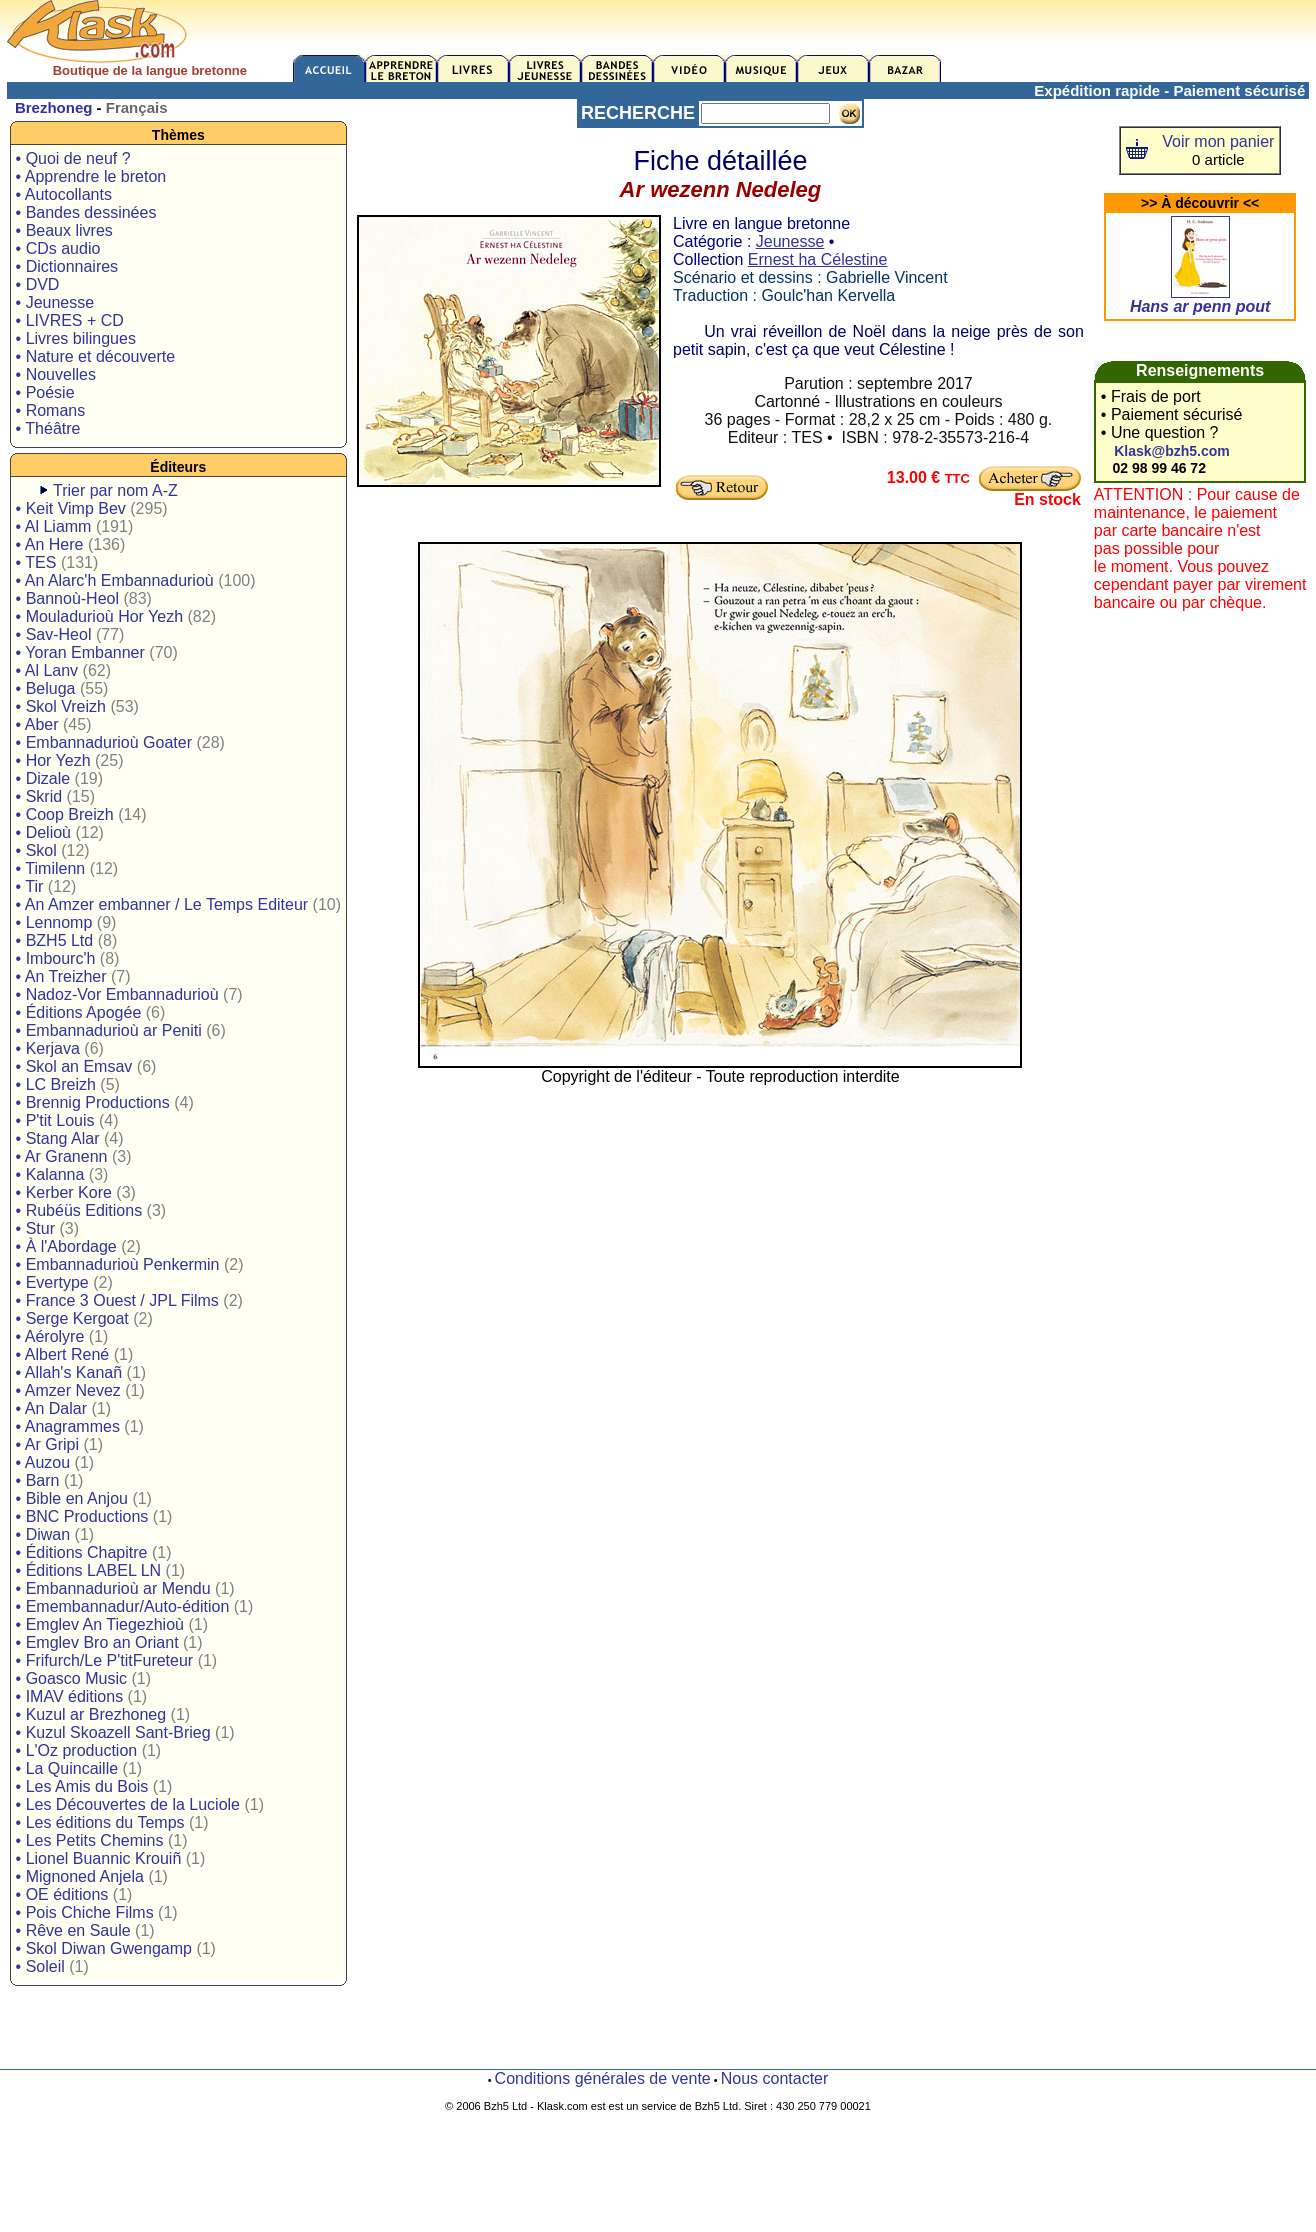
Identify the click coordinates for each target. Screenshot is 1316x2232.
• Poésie (45, 392)
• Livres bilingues (76, 338)
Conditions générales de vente (603, 2078)
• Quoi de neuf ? (73, 158)
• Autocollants (64, 194)
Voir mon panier (1218, 141)
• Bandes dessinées (86, 212)
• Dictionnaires (67, 266)
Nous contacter (775, 2078)
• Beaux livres (64, 230)
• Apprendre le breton (91, 176)
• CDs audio (58, 248)
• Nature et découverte (95, 356)
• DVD (38, 284)
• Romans (51, 410)
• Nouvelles (56, 374)
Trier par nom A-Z (115, 490)
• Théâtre (48, 428)
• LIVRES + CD (70, 320)
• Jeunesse (55, 302)
